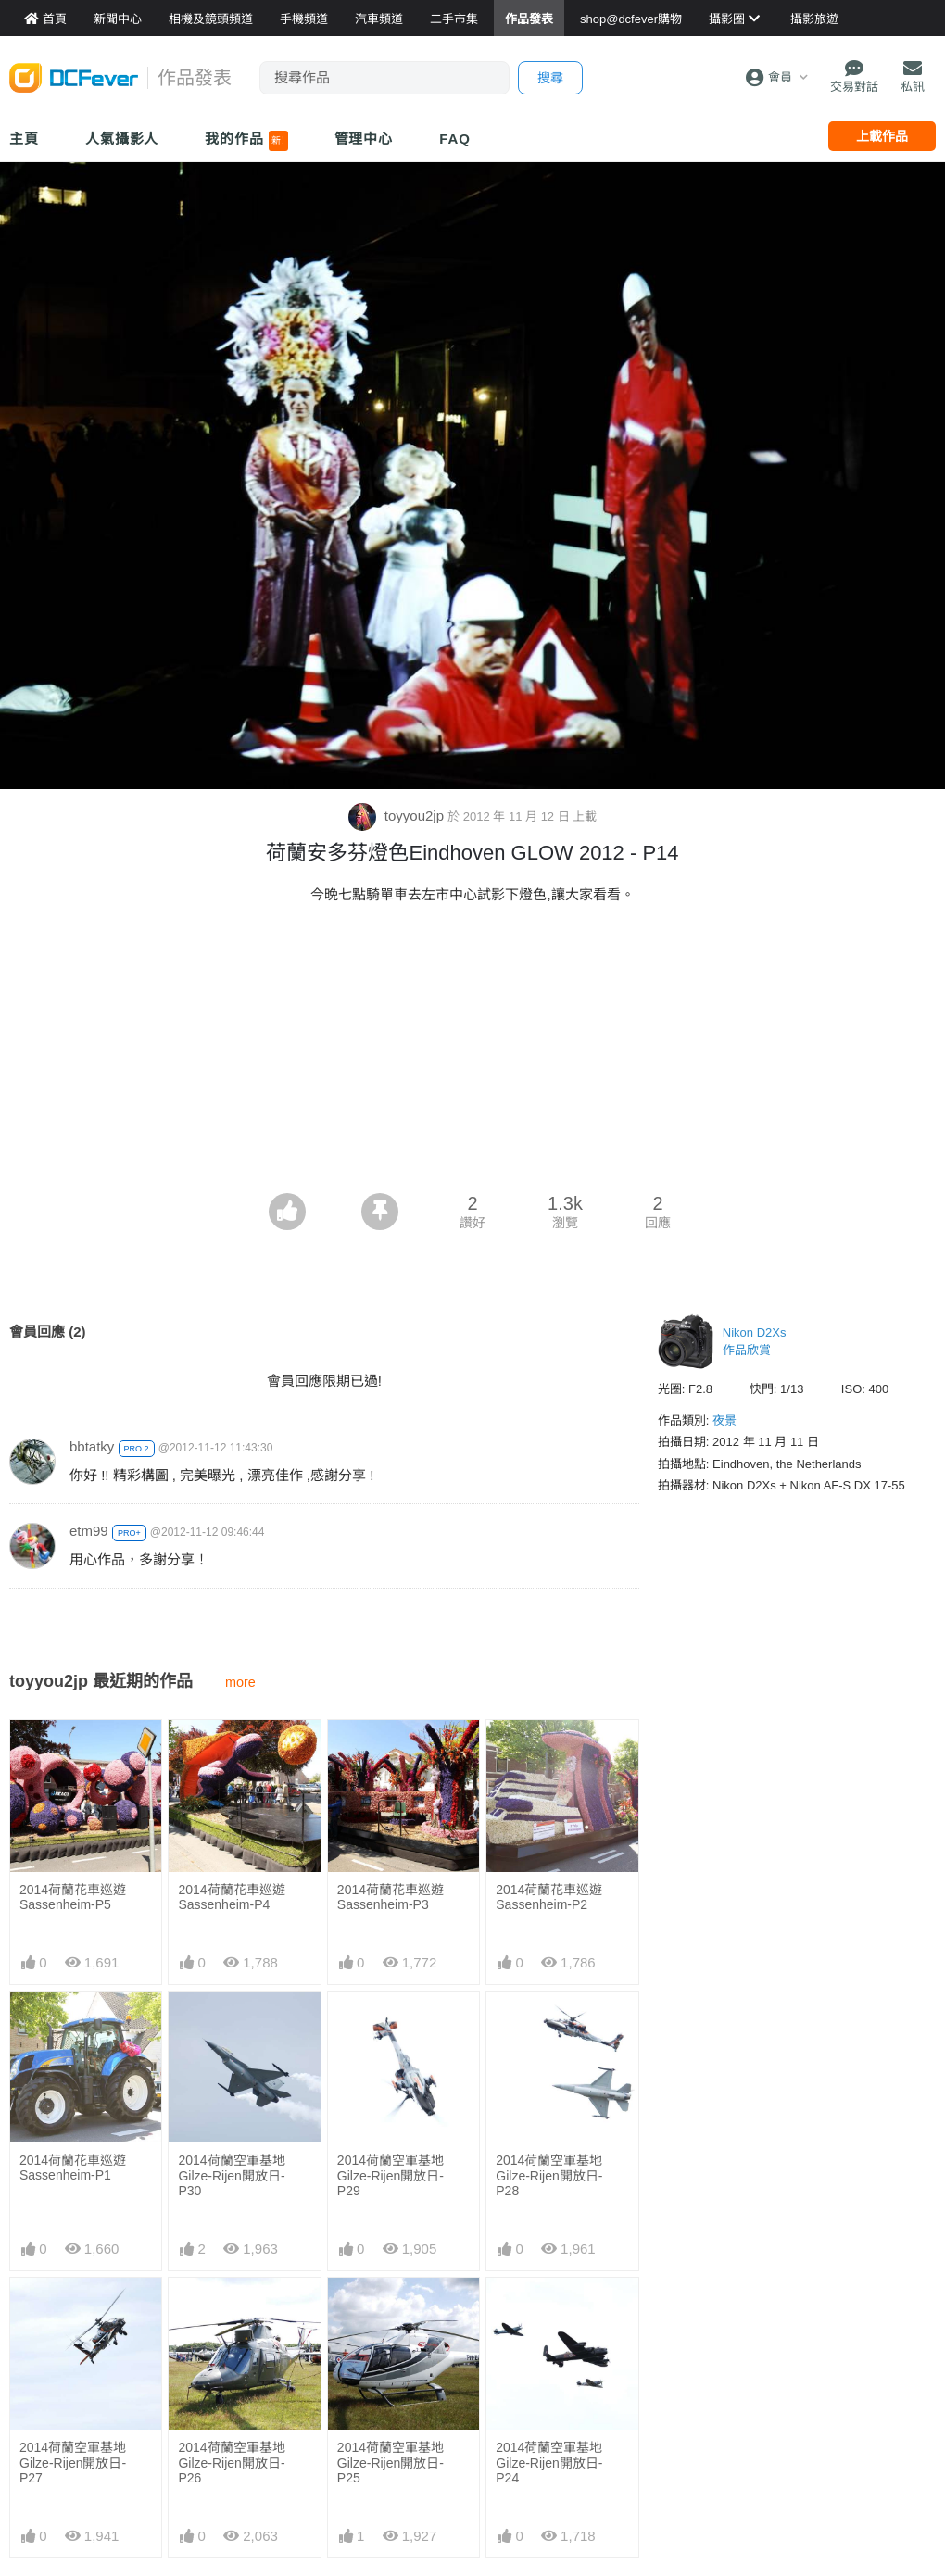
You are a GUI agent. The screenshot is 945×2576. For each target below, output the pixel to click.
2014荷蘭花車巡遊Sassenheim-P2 (549, 1897)
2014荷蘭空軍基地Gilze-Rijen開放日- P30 (231, 2175)
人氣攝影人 (122, 138)
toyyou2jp (398, 815)
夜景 (724, 1420)
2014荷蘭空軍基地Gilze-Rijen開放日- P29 (390, 2175)
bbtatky (91, 1446)
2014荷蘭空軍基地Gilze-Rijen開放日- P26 (231, 2462)
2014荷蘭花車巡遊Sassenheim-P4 (231, 1897)
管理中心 (364, 138)
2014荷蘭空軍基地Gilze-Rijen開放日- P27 (72, 2462)
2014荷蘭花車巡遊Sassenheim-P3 (390, 1897)
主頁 (24, 138)
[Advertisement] (472, 1054)
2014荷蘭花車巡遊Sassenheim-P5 (72, 1897)
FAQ (455, 138)
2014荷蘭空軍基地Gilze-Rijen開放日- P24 (549, 2462)
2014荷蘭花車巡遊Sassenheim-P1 (72, 2167)
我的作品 (246, 141)
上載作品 (882, 136)
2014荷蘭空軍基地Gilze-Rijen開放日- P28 (549, 2175)
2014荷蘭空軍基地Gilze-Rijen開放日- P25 (390, 2462)
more (240, 1682)
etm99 (88, 1531)
